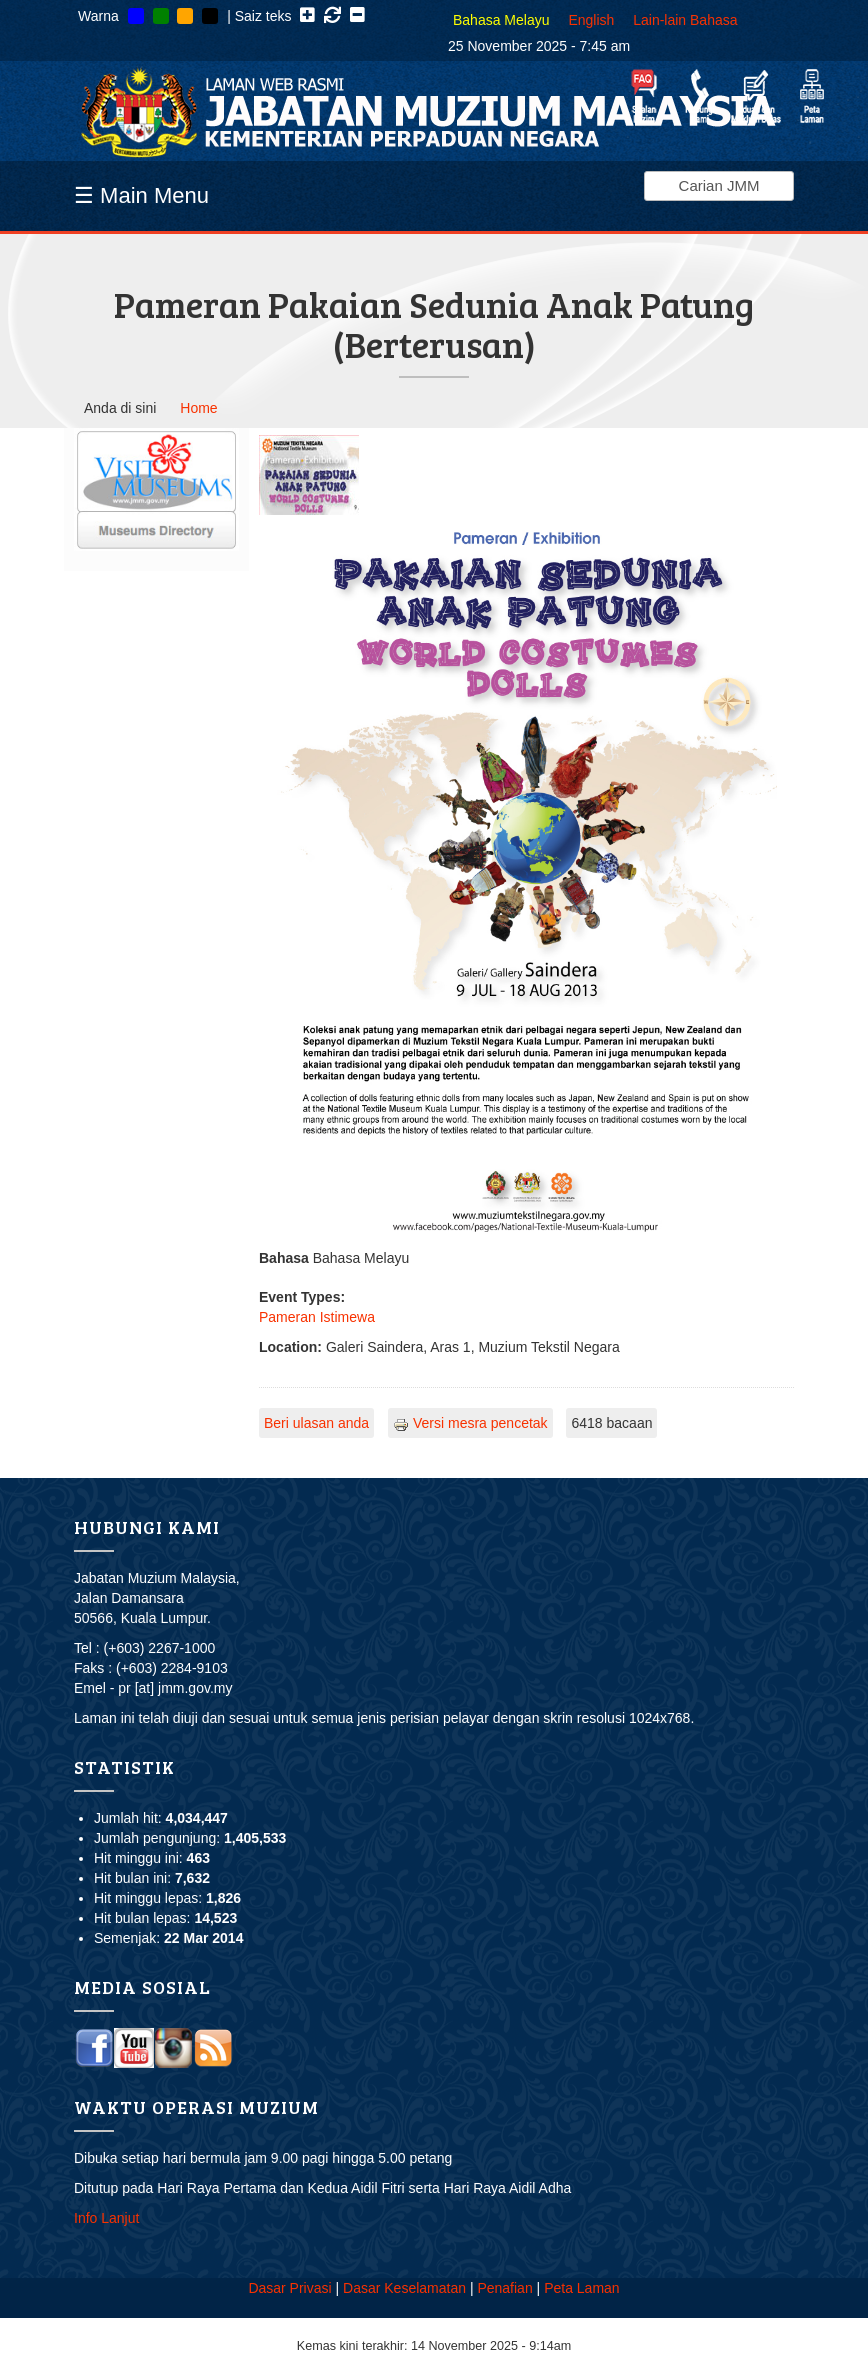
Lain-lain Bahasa (685, 20)
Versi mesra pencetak (470, 1423)
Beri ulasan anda (316, 1423)
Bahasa (284, 1258)
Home (198, 408)
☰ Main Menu (141, 195)
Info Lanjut (106, 2218)
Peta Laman (582, 2288)
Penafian (504, 2288)
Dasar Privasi (289, 2288)
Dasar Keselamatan (404, 2288)
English (591, 20)
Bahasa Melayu (501, 20)
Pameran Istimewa (317, 1317)
